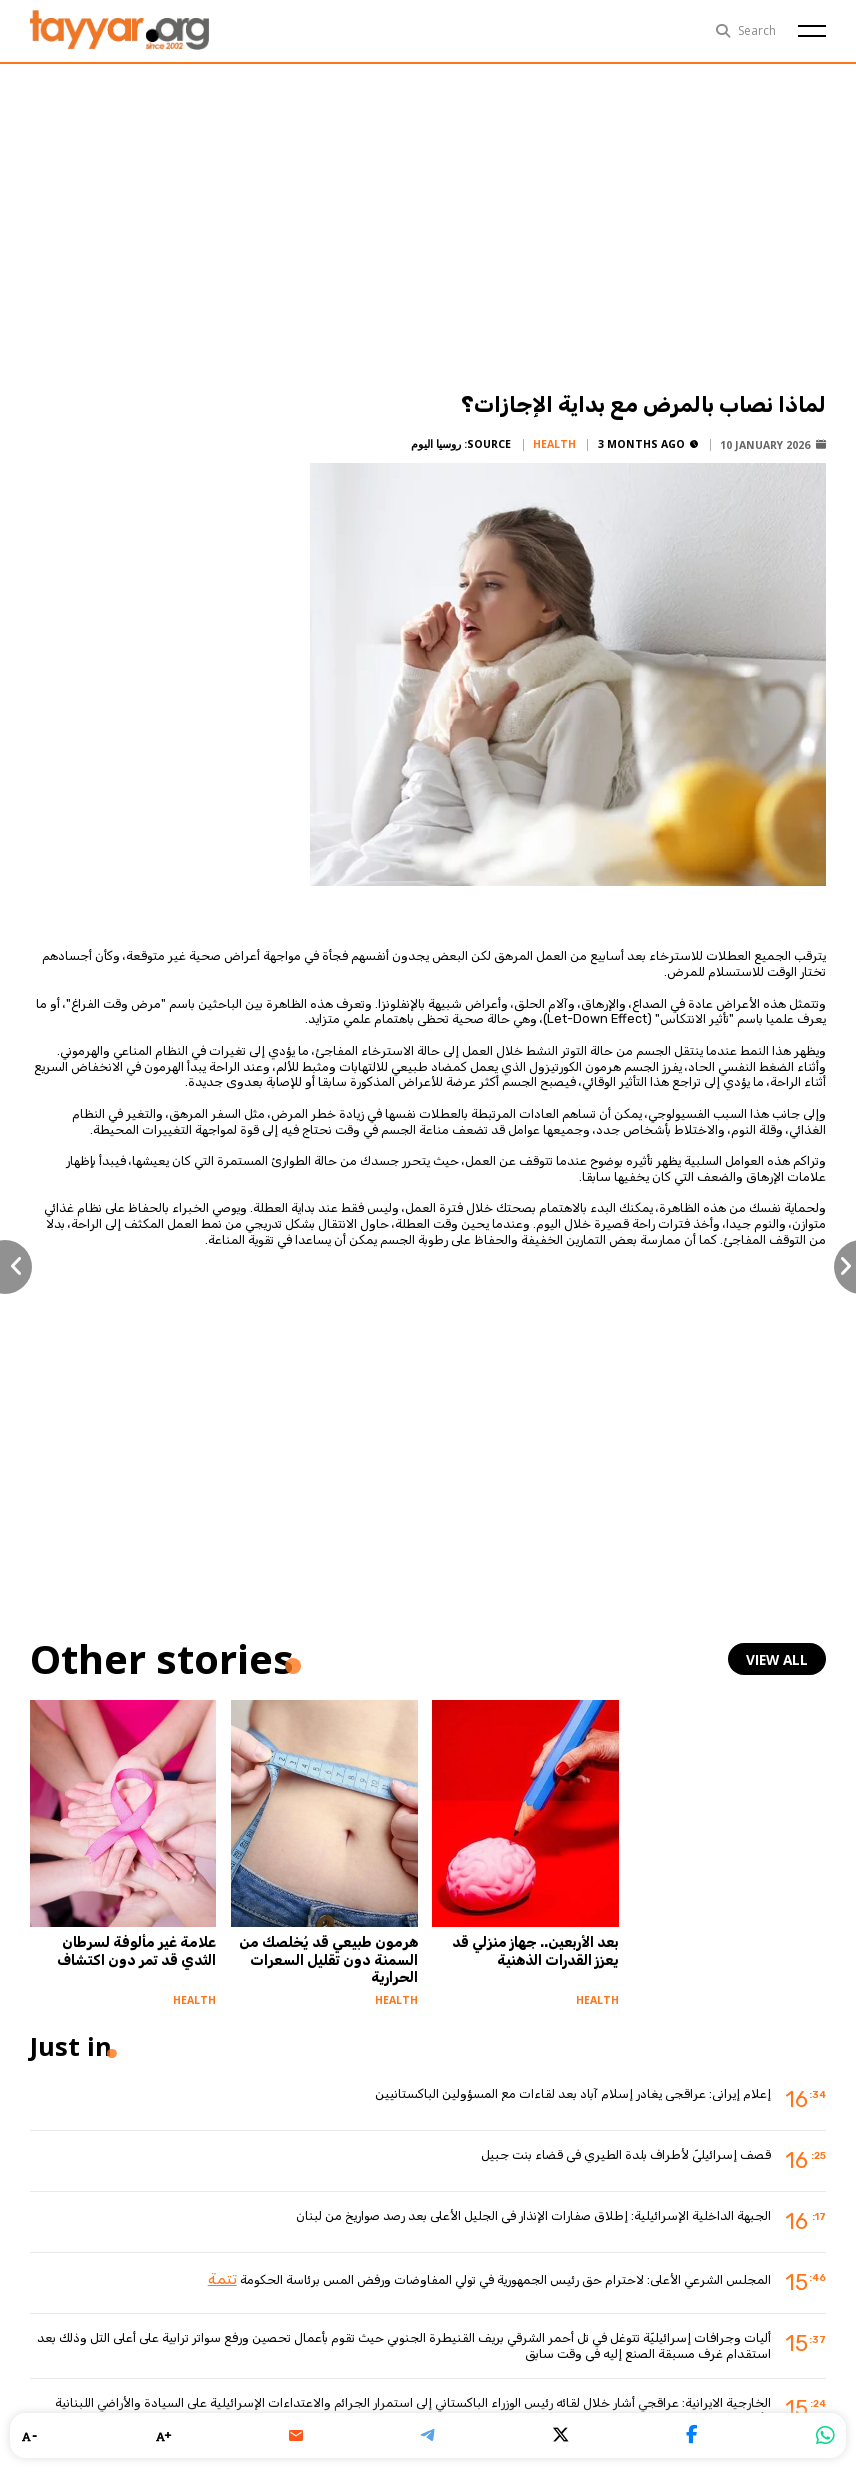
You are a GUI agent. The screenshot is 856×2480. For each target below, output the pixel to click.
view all (781, 1659)
